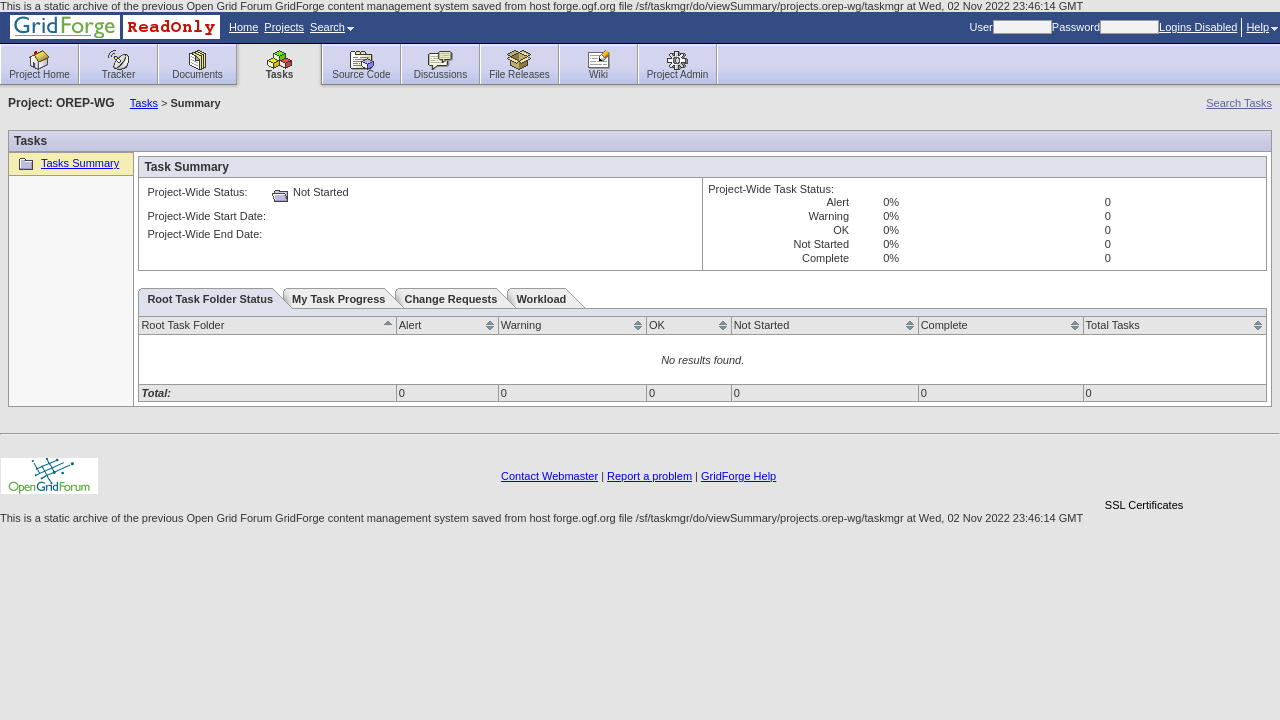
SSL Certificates (1144, 505)
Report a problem (649, 476)
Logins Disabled (1198, 27)
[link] (1144, 470)
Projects (284, 27)
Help (1262, 27)
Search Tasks (1239, 103)
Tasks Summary (66, 163)
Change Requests (450, 299)
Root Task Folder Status (210, 299)
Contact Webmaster (549, 476)
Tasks (144, 103)
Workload (541, 299)
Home (243, 27)
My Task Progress (338, 299)
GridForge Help (738, 476)
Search (332, 27)
